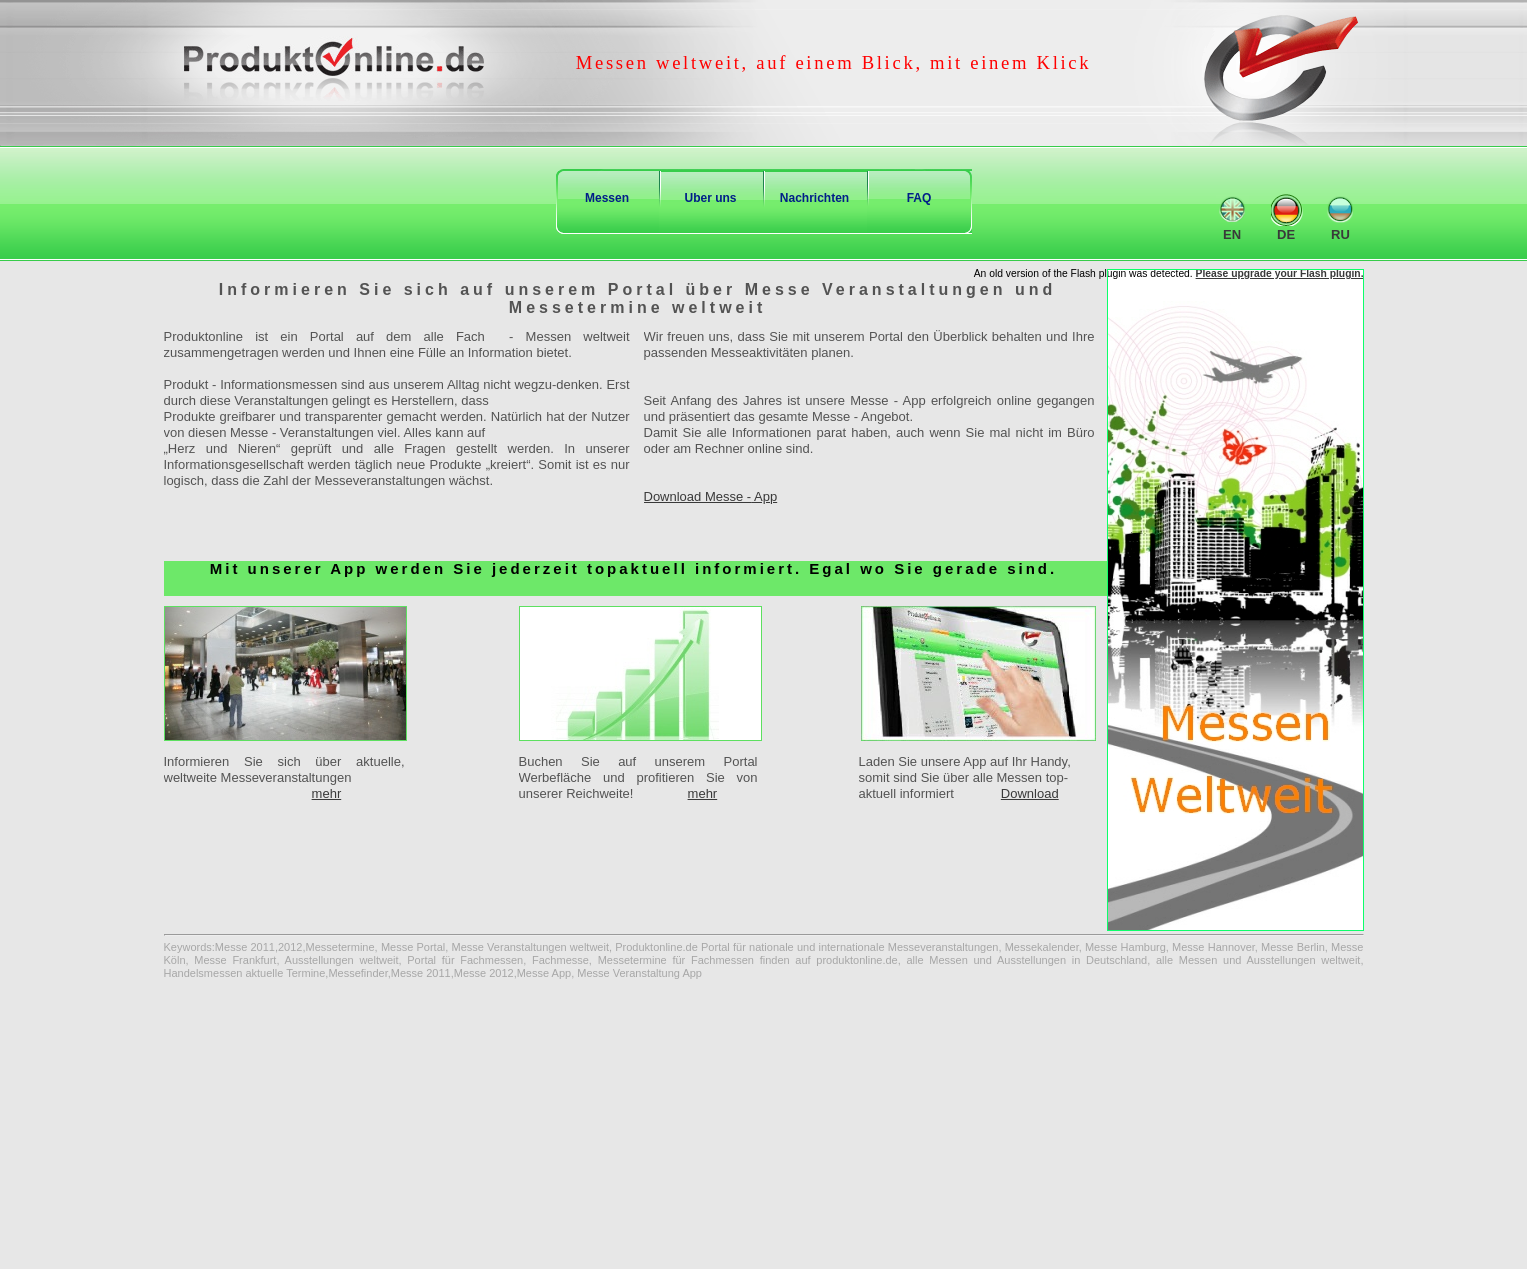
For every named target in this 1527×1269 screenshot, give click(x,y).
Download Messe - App (711, 496)
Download (1030, 793)
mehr (327, 793)
